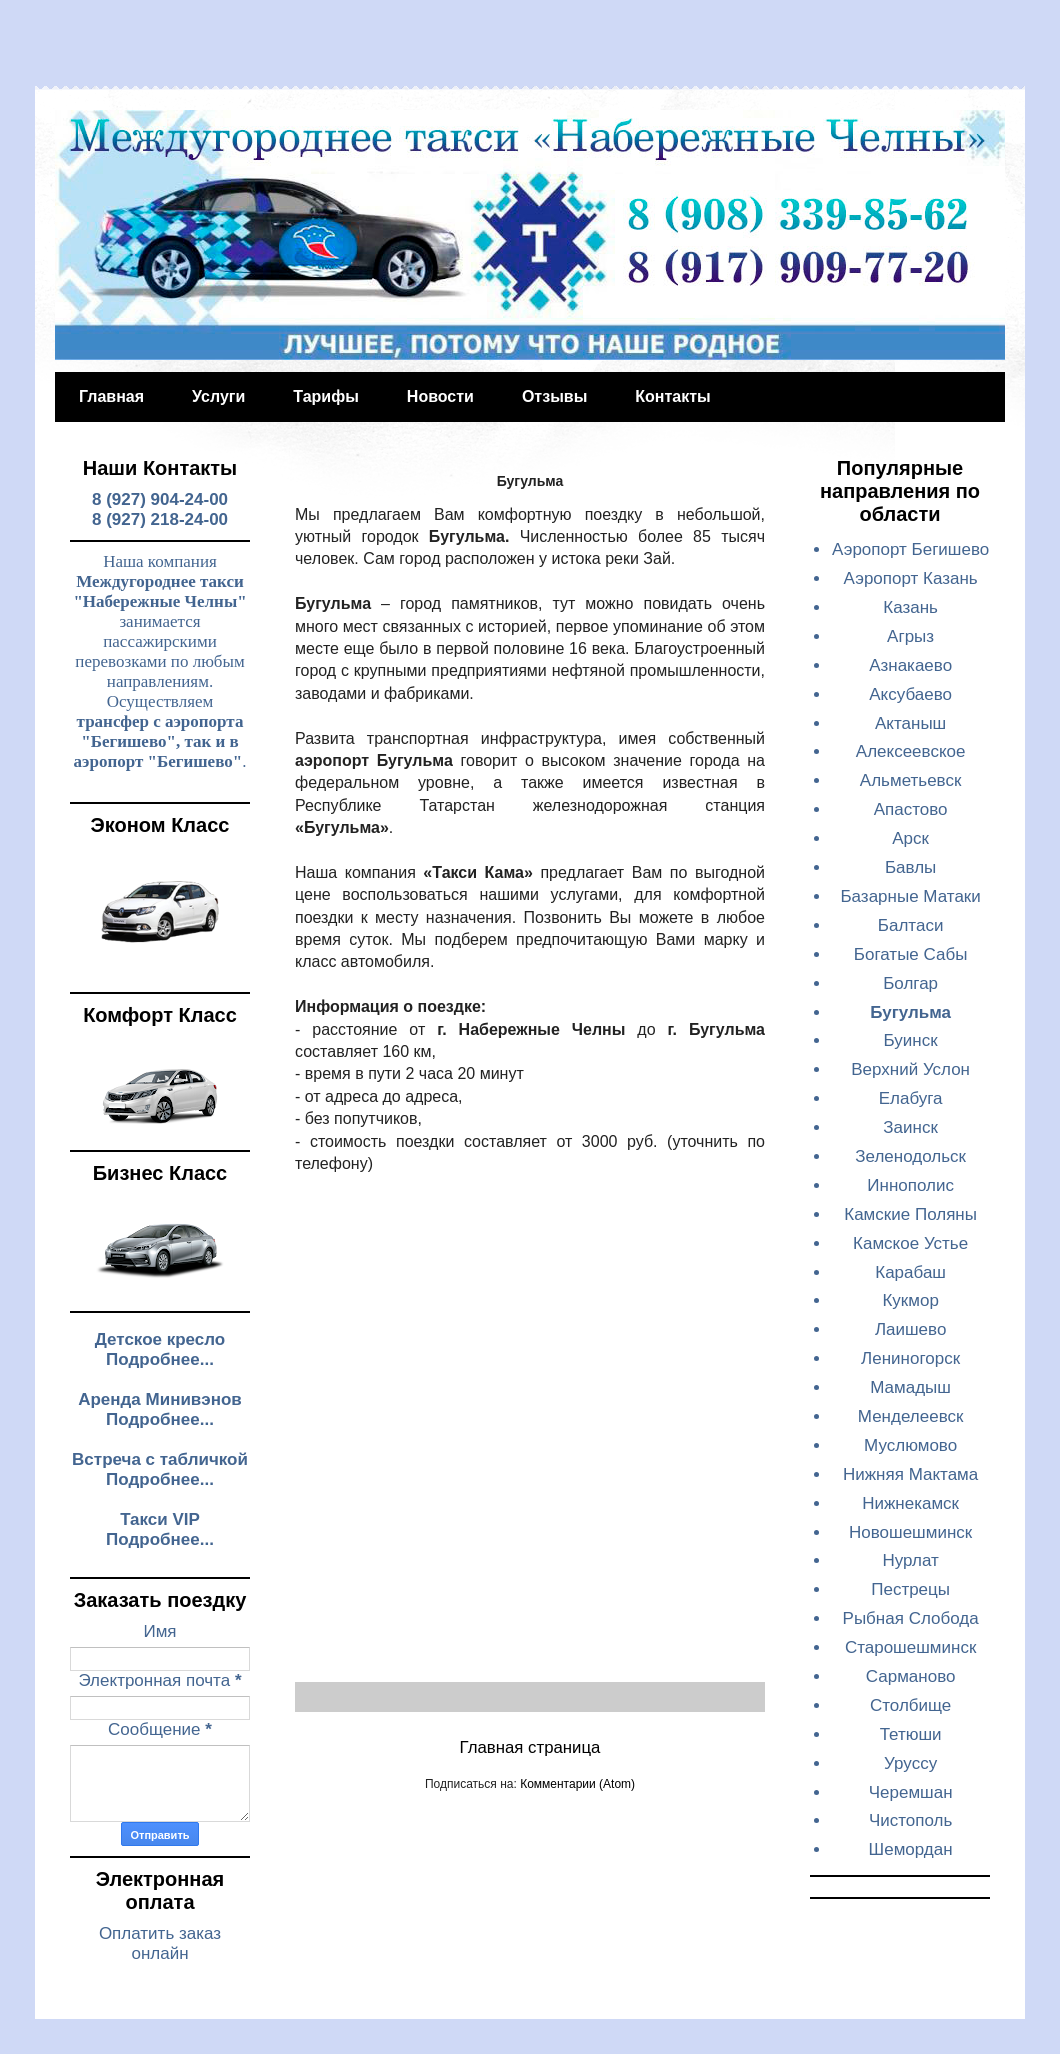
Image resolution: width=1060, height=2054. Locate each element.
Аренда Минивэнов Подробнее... (160, 1409)
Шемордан (911, 1849)
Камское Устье (910, 1243)
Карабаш (910, 1272)
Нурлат (911, 1560)
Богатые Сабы (911, 954)
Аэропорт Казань (911, 578)
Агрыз (910, 636)
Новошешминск (910, 1532)
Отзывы (554, 396)
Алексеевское (911, 751)
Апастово (911, 809)
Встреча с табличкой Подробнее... (160, 1469)
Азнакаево (910, 665)
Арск (910, 838)
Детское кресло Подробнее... (160, 1349)
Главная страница (530, 1747)
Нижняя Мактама (910, 1474)
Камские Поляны (910, 1214)
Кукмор (910, 1300)
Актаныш (910, 723)
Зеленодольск (910, 1156)
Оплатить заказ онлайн (160, 1943)
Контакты (672, 396)
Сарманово (911, 1676)
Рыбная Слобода (911, 1618)
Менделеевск (911, 1416)
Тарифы (326, 396)
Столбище (910, 1705)
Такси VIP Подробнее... (160, 1529)
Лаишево (911, 1329)
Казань (910, 607)
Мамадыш (910, 1387)
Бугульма (910, 1012)
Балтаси (911, 925)
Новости (440, 396)
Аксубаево (910, 694)
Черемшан (911, 1792)
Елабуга (911, 1098)
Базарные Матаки (910, 896)
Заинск (910, 1127)
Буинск (911, 1040)
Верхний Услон (910, 1069)
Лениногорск (910, 1358)
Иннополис (910, 1185)
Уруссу (910, 1763)
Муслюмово (910, 1445)
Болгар (910, 983)
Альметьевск (911, 780)
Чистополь (910, 1820)
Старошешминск (910, 1647)
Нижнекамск (910, 1503)
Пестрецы (910, 1589)
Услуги (218, 396)
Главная (111, 396)
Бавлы (910, 867)
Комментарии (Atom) (577, 1784)
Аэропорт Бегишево (910, 549)
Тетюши (911, 1734)
